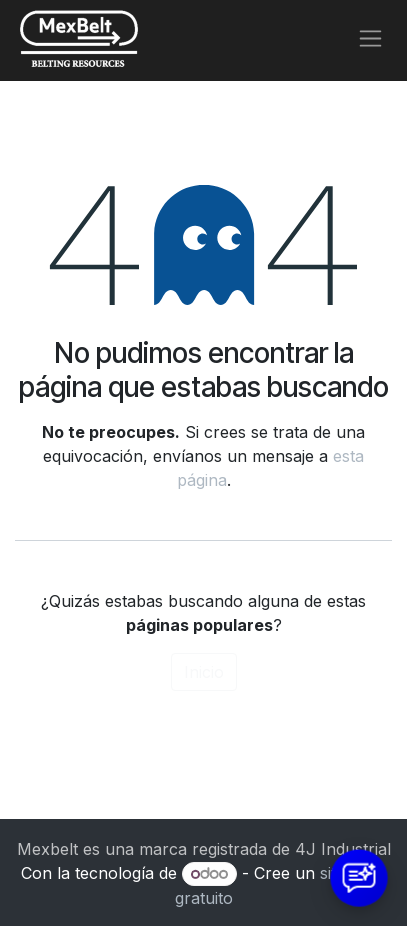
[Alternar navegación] (370, 38)
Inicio (204, 672)
